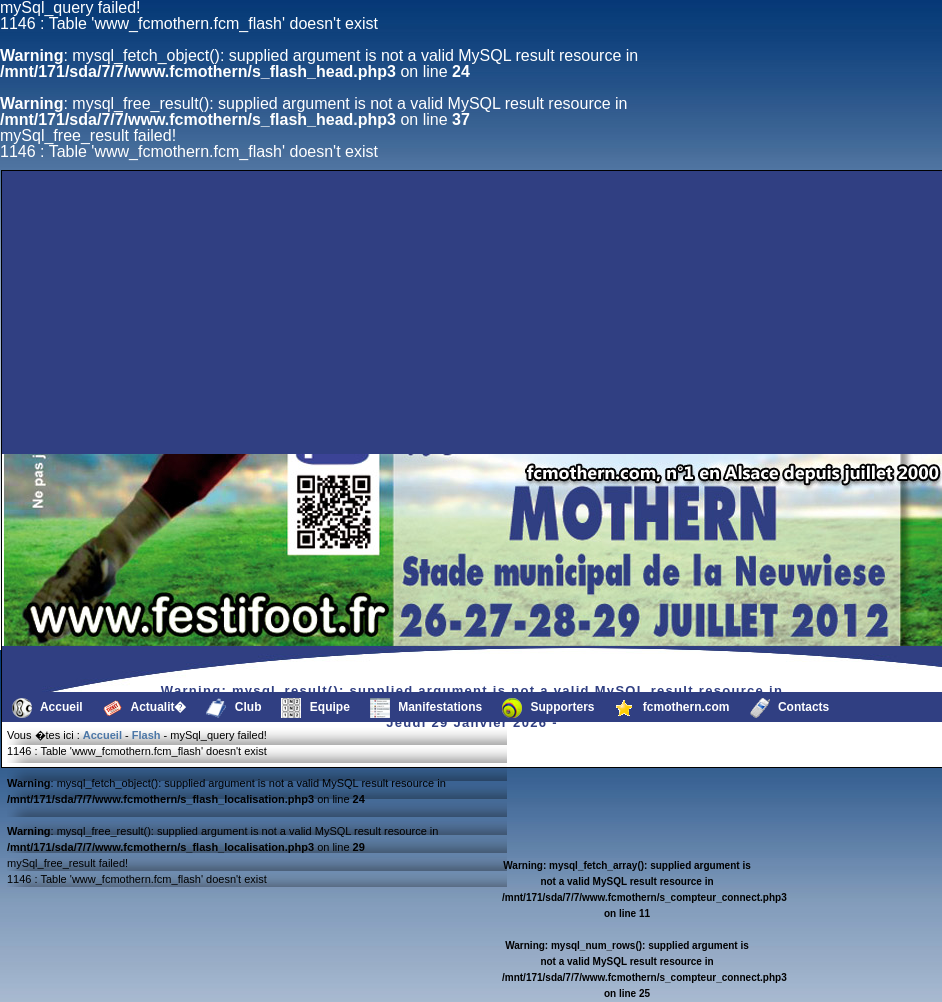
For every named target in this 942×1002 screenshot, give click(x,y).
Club (233, 708)
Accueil (47, 708)
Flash (146, 735)
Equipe (315, 708)
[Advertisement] (191, 406)
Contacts (790, 708)
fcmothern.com (672, 708)
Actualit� (145, 708)
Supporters (548, 708)
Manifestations (426, 708)
